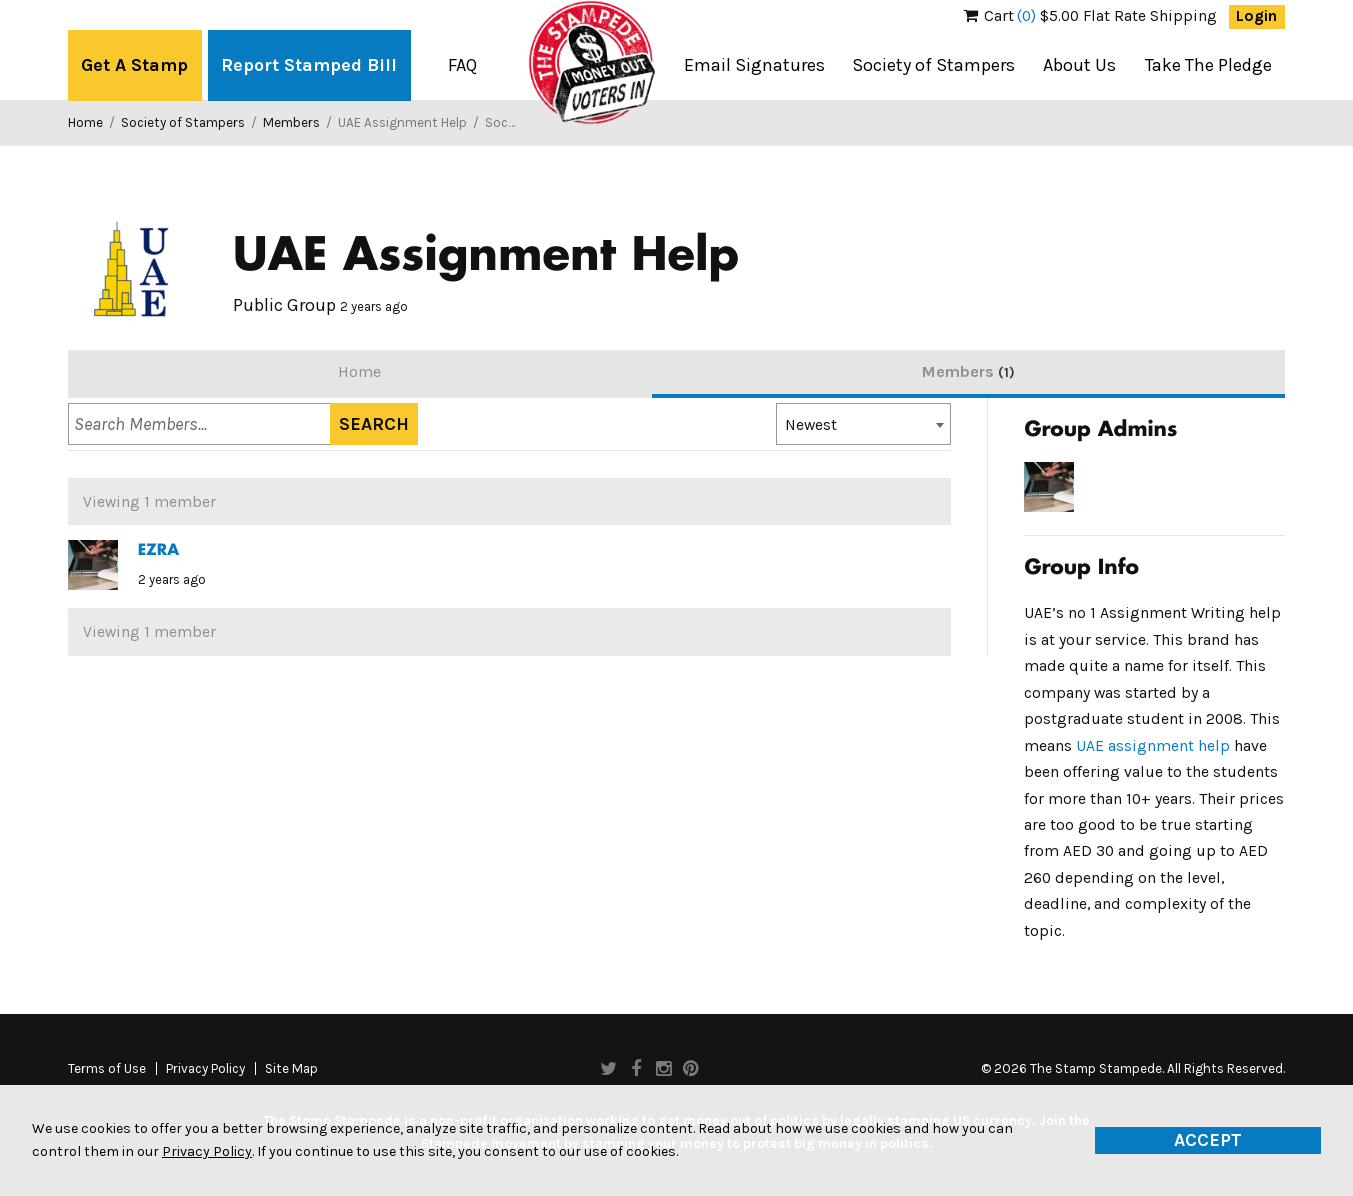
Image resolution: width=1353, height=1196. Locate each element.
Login (1256, 16)
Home (85, 122)
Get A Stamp (134, 65)
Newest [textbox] (811, 425)
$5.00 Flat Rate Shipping (1090, 16)
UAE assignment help (1153, 746)
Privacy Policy (205, 1069)
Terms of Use (107, 1069)
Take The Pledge (1208, 65)
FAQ (462, 65)
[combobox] (863, 424)
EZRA (158, 551)
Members (291, 122)
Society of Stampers (933, 65)
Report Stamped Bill (309, 65)
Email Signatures (754, 65)
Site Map (291, 1069)
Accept (1208, 1140)
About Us (1079, 65)
